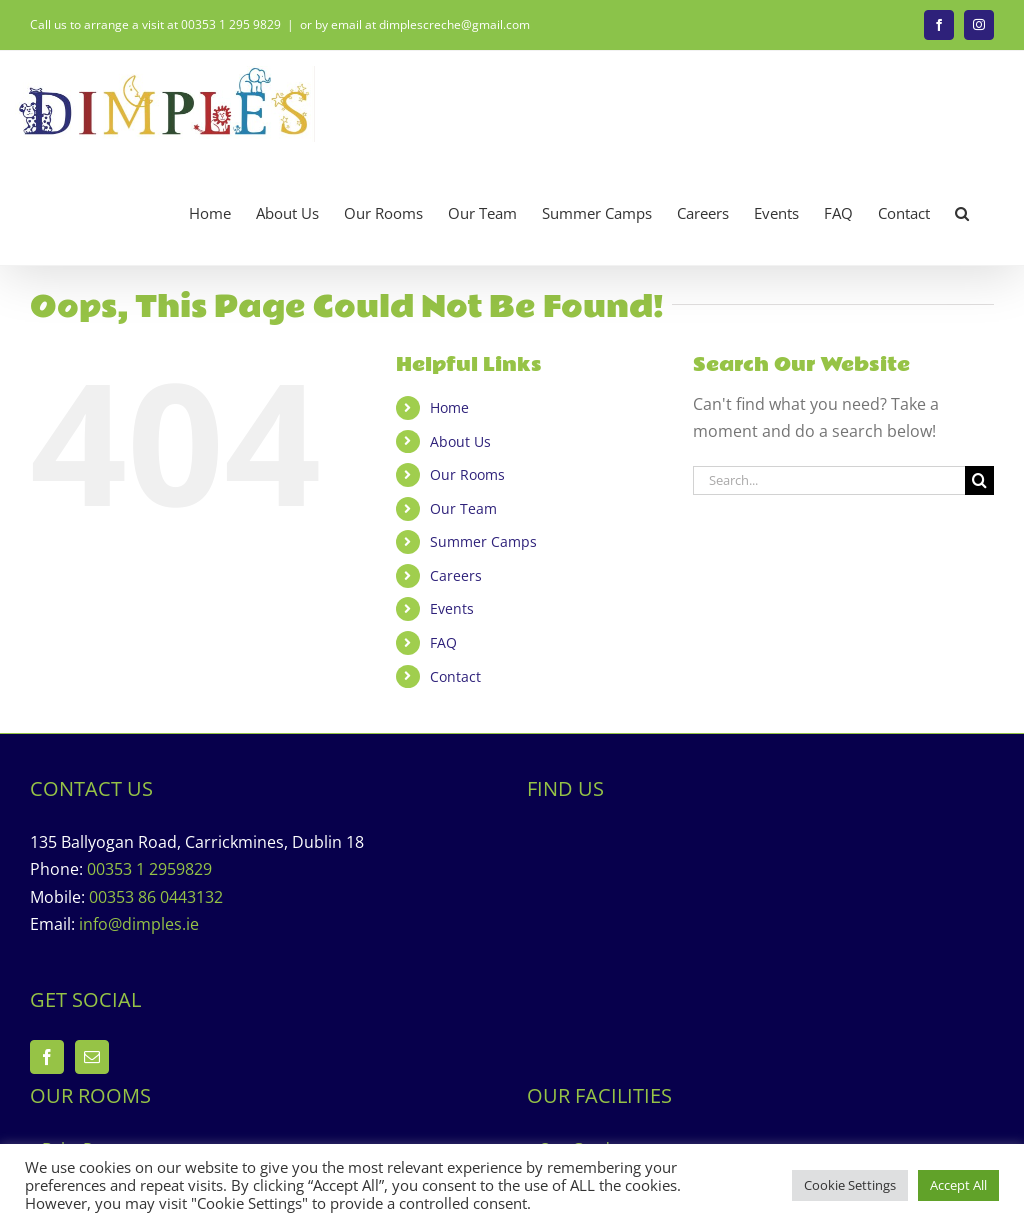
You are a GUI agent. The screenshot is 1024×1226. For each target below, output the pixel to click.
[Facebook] (47, 1057)
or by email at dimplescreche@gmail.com (415, 24)
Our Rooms (467, 474)
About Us (460, 441)
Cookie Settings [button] (850, 1185)
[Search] (979, 480)
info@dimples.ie (139, 924)
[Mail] (92, 1057)
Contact (455, 676)
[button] (962, 213)
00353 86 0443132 (156, 897)
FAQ (443, 642)
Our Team (463, 508)
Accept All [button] (958, 1185)
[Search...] (829, 480)
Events (452, 608)
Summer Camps (483, 541)
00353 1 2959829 (149, 869)
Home (449, 407)
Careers (456, 575)
